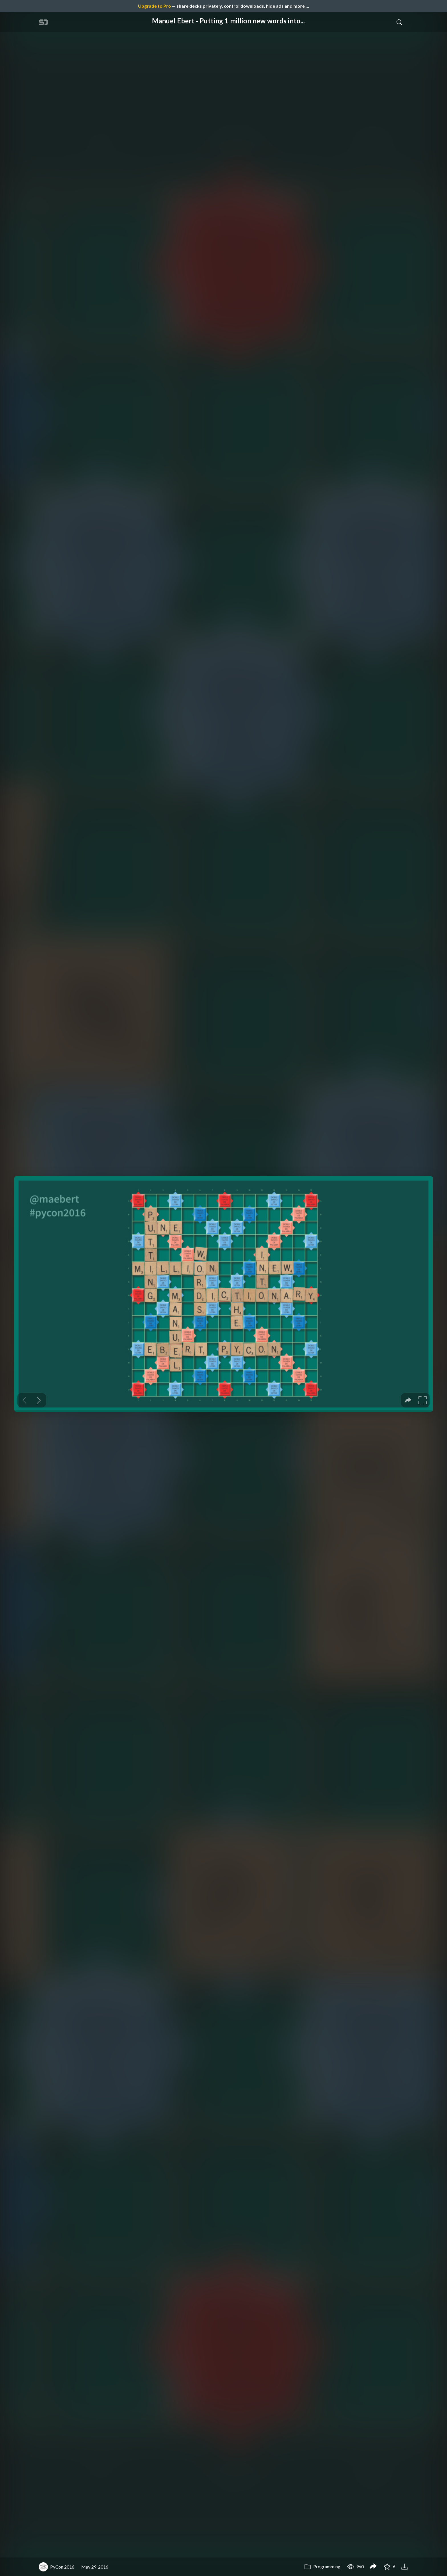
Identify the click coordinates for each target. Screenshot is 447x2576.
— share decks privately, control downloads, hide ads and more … (223, 6)
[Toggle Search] (399, 22)
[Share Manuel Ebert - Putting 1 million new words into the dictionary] (373, 2567)
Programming (322, 2566)
